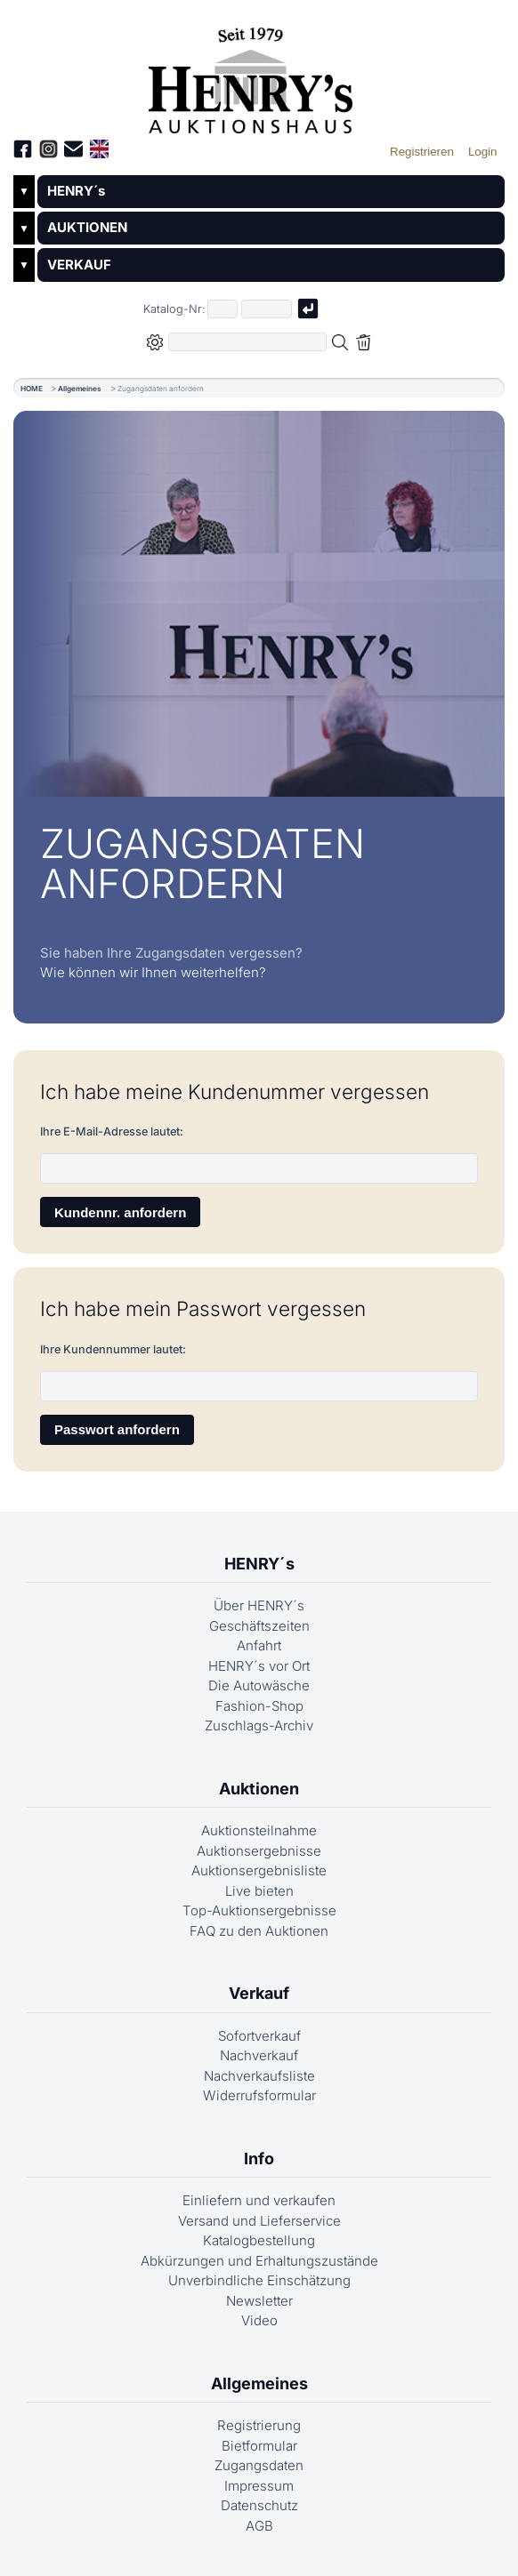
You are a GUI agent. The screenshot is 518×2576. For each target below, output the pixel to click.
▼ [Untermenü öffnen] (24, 191)
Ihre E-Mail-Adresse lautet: (111, 1131)
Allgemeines (79, 388)
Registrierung (259, 2425)
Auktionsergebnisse (259, 1850)
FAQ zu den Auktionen (259, 1930)
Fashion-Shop (259, 1705)
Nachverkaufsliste (259, 2075)
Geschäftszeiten (259, 1625)
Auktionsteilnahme (259, 1830)
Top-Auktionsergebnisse (259, 1910)
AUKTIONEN (87, 227)
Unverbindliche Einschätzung (259, 2280)
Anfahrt (259, 1645)
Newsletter (259, 2300)
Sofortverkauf (259, 2035)
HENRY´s (76, 190)
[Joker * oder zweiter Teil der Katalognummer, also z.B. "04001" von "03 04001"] (267, 309)
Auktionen (259, 1788)
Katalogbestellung (259, 2240)
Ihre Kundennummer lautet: (113, 1349)
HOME (31, 388)
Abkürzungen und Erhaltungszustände (259, 2260)
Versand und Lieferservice (259, 2220)
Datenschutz (259, 2505)
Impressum (259, 2485)
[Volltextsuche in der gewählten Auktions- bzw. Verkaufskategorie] (247, 342)
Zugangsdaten (259, 2465)
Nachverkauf (259, 2055)
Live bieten (259, 1890)
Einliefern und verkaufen (259, 2200)
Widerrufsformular (259, 2095)
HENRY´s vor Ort (259, 1665)
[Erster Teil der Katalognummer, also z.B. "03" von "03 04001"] (222, 309)
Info (259, 2158)
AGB (259, 2525)
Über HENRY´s (259, 1605)
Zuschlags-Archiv (259, 1725)
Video (259, 2320)
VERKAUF (79, 264)
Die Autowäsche (259, 1685)
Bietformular (259, 2445)
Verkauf (259, 1993)
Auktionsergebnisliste (259, 1870)
